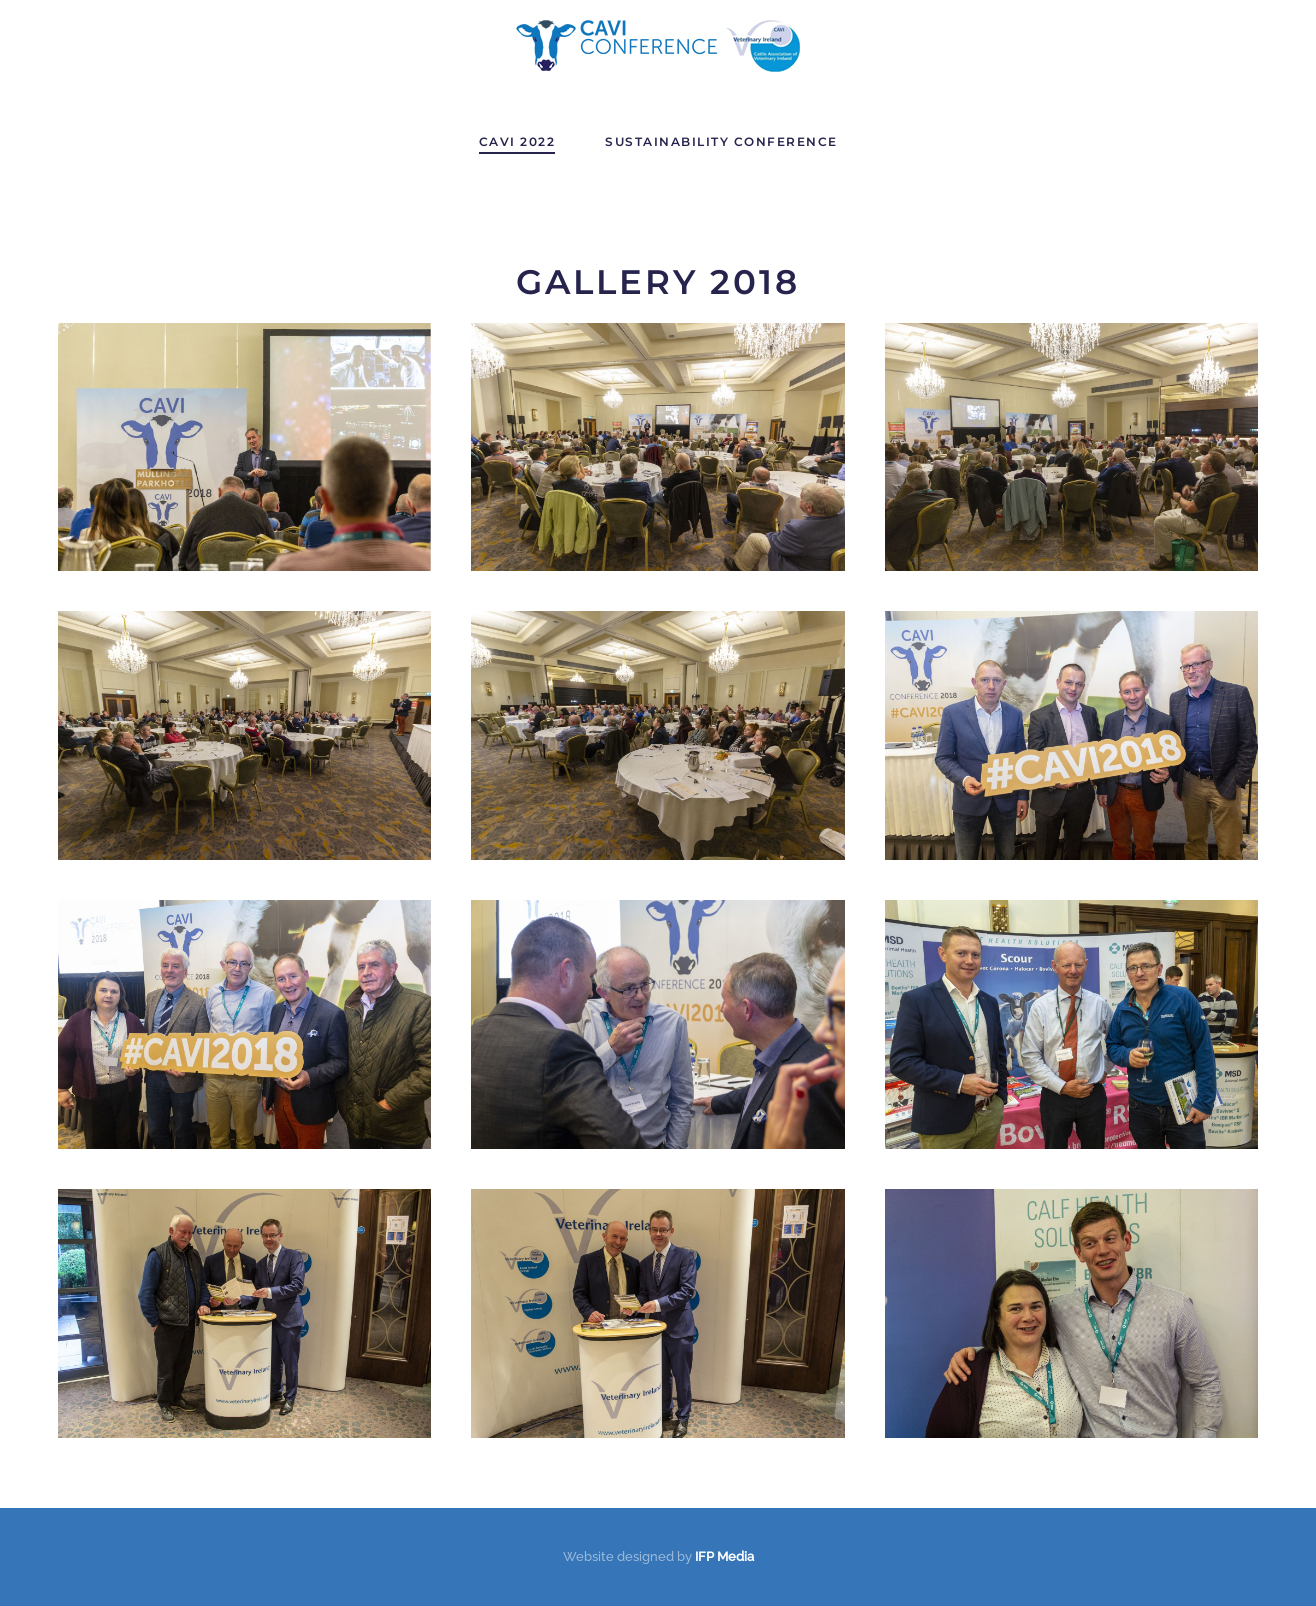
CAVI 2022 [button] (517, 141)
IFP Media (724, 1556)
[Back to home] (658, 46)
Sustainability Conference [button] (721, 141)
